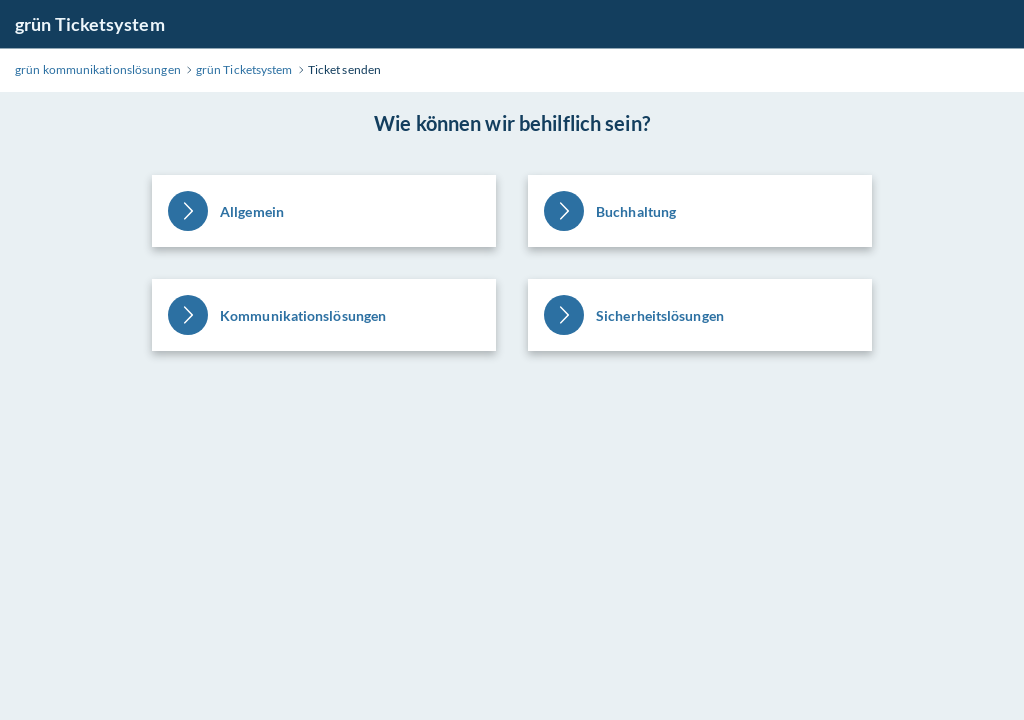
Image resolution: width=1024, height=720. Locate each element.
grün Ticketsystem (90, 24)
